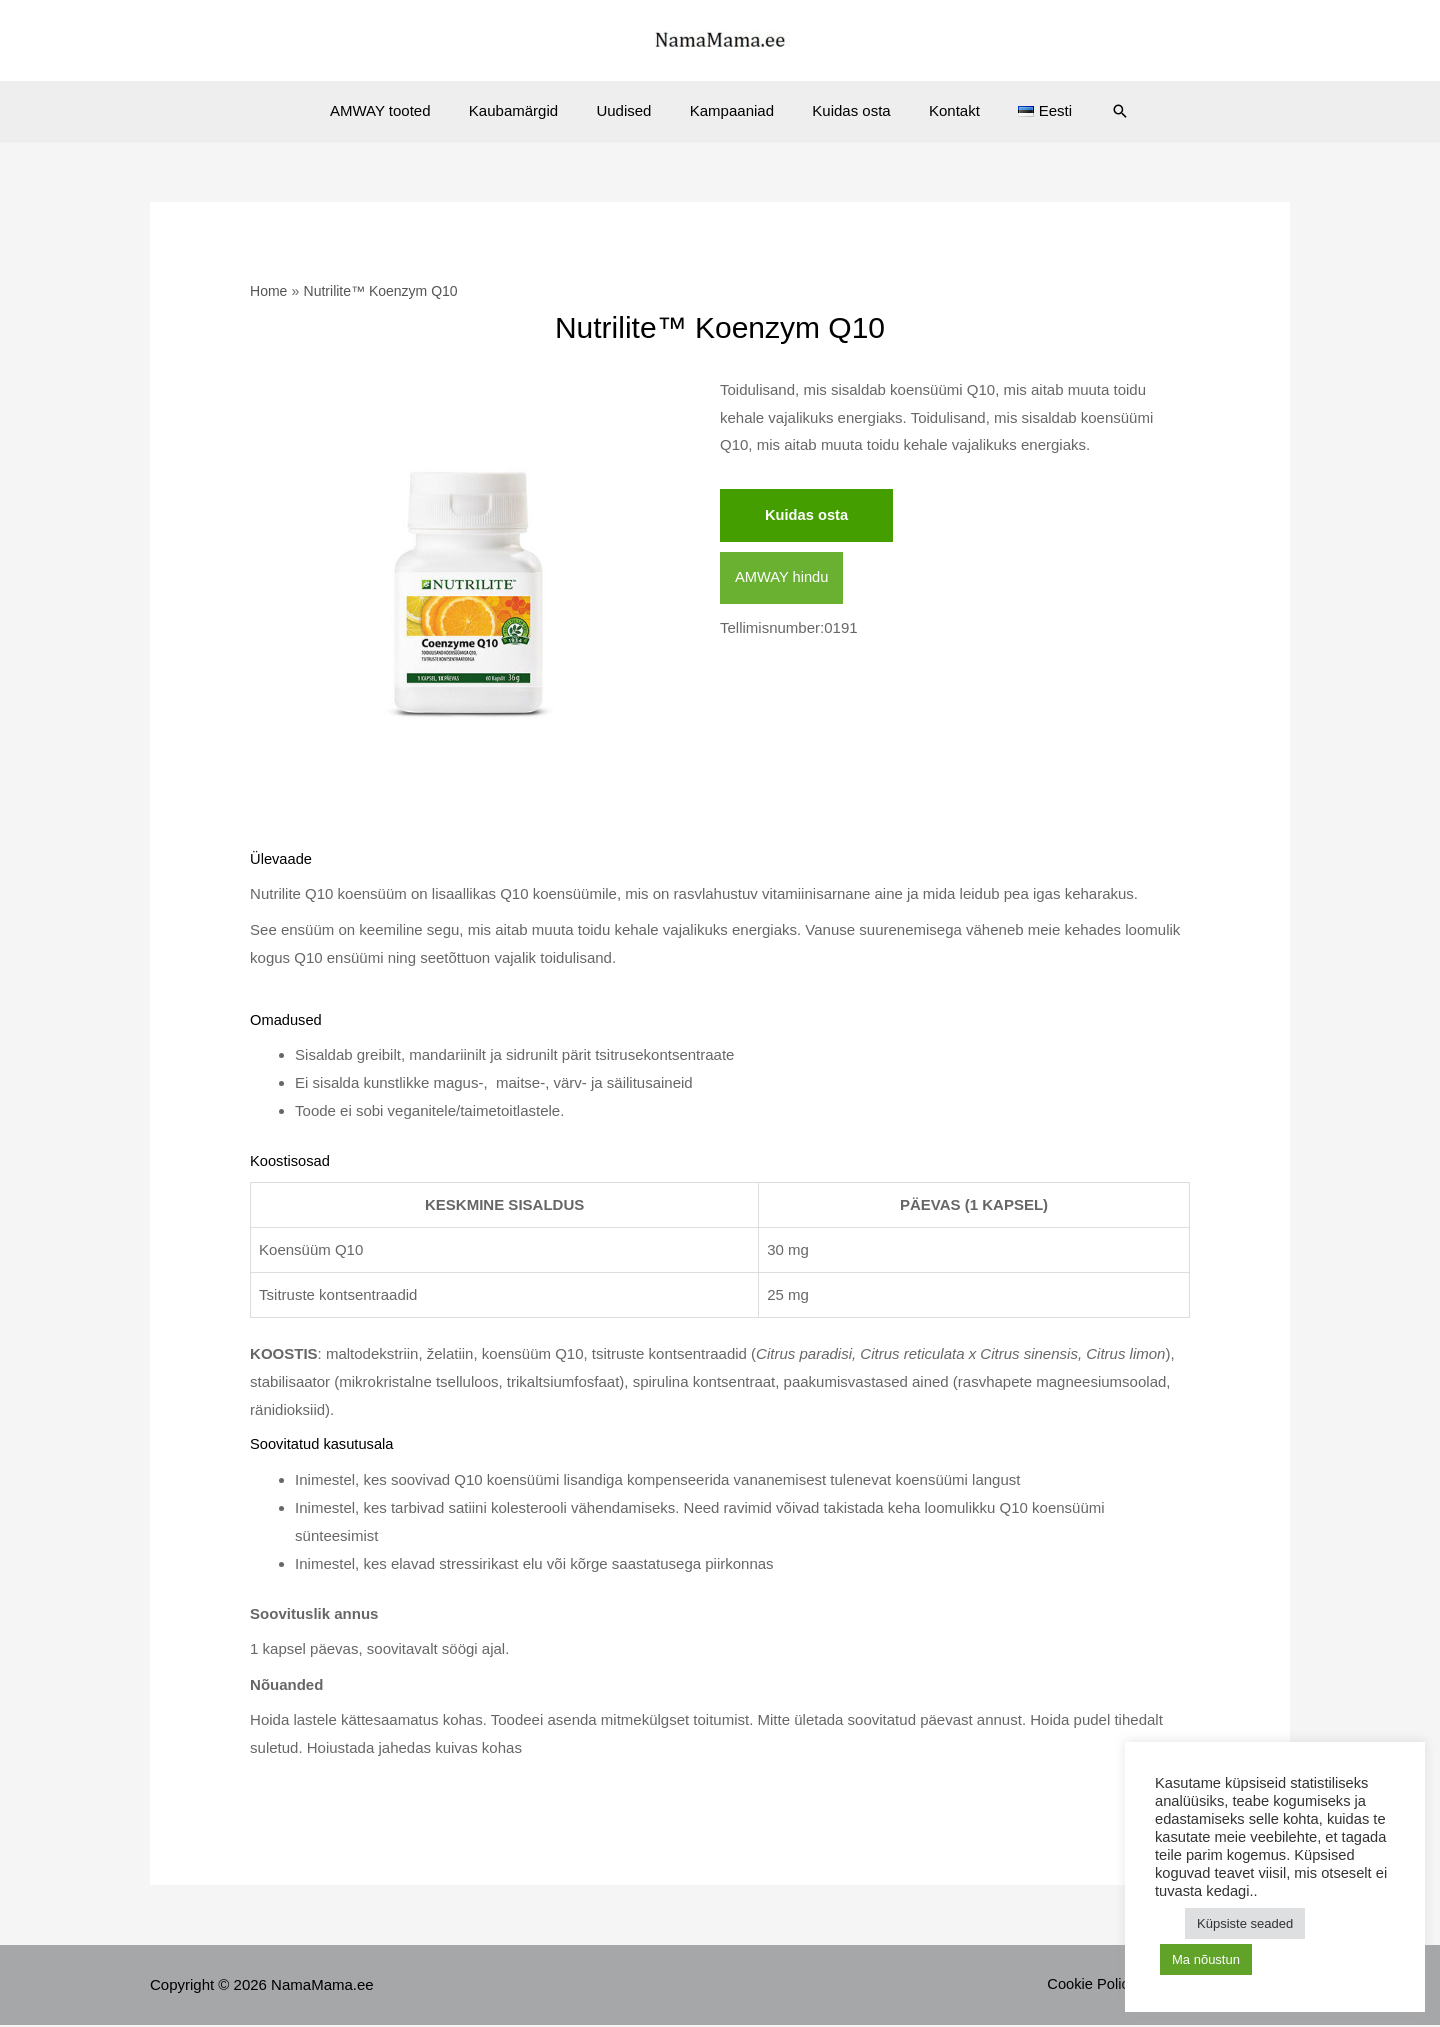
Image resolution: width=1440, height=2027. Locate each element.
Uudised (632, 110)
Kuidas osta (843, 110)
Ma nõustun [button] (1206, 1959)
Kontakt (937, 110)
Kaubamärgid (529, 110)
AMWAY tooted (405, 110)
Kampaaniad (732, 110)
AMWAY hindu (783, 578)
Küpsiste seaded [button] (1245, 1923)
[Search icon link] (1091, 111)
